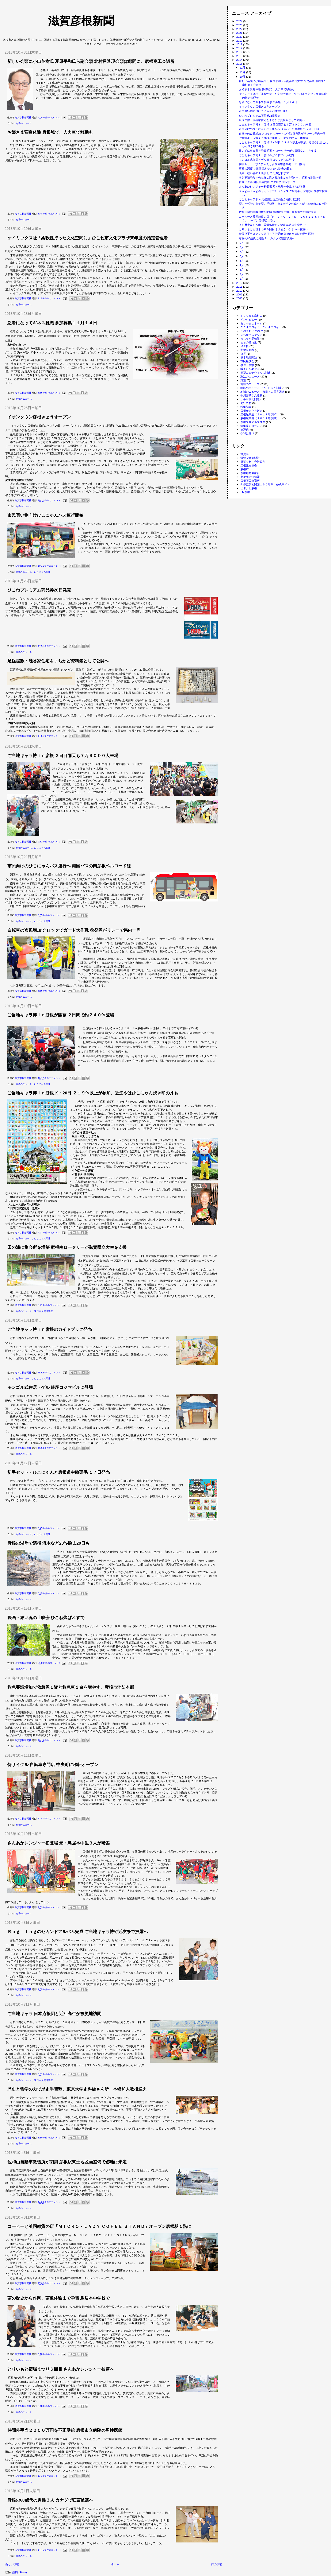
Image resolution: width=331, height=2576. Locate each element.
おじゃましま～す (251, 323)
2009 (239, 294)
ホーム (115, 2564)
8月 (242, 247)
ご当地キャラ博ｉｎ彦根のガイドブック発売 (49, 1329)
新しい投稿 (12, 2564)
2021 (239, 32)
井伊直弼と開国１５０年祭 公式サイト (265, 484)
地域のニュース (24, 123)
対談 (243, 380)
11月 (243, 72)
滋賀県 (244, 454)
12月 (243, 67)
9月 (242, 242)
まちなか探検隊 (250, 338)
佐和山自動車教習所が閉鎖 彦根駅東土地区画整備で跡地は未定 (67, 2162)
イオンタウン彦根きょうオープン (39, 417)
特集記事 (245, 406)
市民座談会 (247, 361)
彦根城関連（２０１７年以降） (259, 414)
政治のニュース (250, 376)
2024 (239, 21)
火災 (243, 353)
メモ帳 (244, 346)
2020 (239, 36)
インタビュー (248, 319)
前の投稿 (216, 2564)
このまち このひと (251, 331)
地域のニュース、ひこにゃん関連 (33, 572)
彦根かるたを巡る (251, 410)
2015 (239, 56)
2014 (239, 59)
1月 (242, 278)
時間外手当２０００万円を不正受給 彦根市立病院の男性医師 (64, 2430)
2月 (242, 274)
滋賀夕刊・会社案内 (252, 461)
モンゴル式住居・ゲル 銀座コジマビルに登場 (50, 1387)
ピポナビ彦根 (248, 488)
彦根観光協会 (248, 465)
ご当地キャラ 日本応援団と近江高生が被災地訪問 (54, 2013)
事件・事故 (247, 365)
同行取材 (245, 403)
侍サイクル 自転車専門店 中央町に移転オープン (52, 1764)
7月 (242, 251)
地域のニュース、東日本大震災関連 (34, 1311)
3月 (242, 269)
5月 (242, 260)
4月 (242, 265)
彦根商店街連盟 (250, 476)
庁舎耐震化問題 (250, 399)
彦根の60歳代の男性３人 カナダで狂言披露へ (50, 2500)
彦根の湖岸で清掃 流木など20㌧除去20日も (48, 1543)
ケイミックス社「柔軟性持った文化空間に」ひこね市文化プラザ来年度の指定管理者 (87, 238)
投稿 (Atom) (19, 2572)
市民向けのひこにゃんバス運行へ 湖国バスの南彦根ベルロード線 (69, 866)
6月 (242, 256)
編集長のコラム (250, 425)
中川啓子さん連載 (251, 395)
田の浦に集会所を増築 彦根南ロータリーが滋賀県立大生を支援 (67, 1247)
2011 (239, 286)
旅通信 (244, 429)
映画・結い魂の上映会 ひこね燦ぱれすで (45, 1617)
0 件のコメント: (52, 117)
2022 (239, 29)
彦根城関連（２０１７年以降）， (261, 418)
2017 (239, 48)
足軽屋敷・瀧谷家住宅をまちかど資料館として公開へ (58, 661)
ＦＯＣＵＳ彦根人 (251, 315)
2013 (239, 63)
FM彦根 (245, 492)
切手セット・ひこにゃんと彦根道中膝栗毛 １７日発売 (58, 1472)
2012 (239, 282)
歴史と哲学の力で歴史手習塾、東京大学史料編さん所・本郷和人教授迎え (77, 2089)
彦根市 (244, 469)
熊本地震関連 (248, 357)
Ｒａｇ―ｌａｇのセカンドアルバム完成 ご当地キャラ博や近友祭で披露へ (77, 1931)
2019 (239, 40)
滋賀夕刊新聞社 (250, 457)
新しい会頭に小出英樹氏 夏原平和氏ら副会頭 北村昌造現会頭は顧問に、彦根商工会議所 (90, 61)
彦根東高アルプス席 (252, 422)
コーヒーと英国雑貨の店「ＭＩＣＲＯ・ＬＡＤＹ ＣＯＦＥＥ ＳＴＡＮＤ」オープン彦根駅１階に (99, 2226)
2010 (239, 290)
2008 (239, 298)
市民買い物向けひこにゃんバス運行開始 (45, 515)
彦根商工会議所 (250, 480)
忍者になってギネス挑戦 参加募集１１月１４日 (52, 323)
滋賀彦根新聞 (59, 21)
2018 (239, 44)
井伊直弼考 (247, 350)
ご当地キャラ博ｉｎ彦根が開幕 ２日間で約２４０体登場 (60, 1015)
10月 (243, 76)
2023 (239, 25)
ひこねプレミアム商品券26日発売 (39, 590)
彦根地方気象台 (250, 473)
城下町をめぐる (250, 369)
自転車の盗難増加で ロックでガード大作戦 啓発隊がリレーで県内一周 (74, 930)
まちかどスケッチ (251, 334)
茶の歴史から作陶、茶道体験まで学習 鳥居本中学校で (58, 2298)
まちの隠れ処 (248, 342)
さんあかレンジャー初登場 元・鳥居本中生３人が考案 (58, 1843)
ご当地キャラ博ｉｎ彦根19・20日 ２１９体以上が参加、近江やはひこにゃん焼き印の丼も (92, 1093)
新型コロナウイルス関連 (255, 372)
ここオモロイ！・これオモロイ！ (261, 327)
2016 (239, 52)
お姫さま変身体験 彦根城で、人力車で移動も (50, 132)
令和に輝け (247, 433)
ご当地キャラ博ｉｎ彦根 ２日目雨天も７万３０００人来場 (62, 755)
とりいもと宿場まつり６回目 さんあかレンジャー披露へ (60, 2369)
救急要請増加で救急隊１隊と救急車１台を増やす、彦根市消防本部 (70, 1687)
